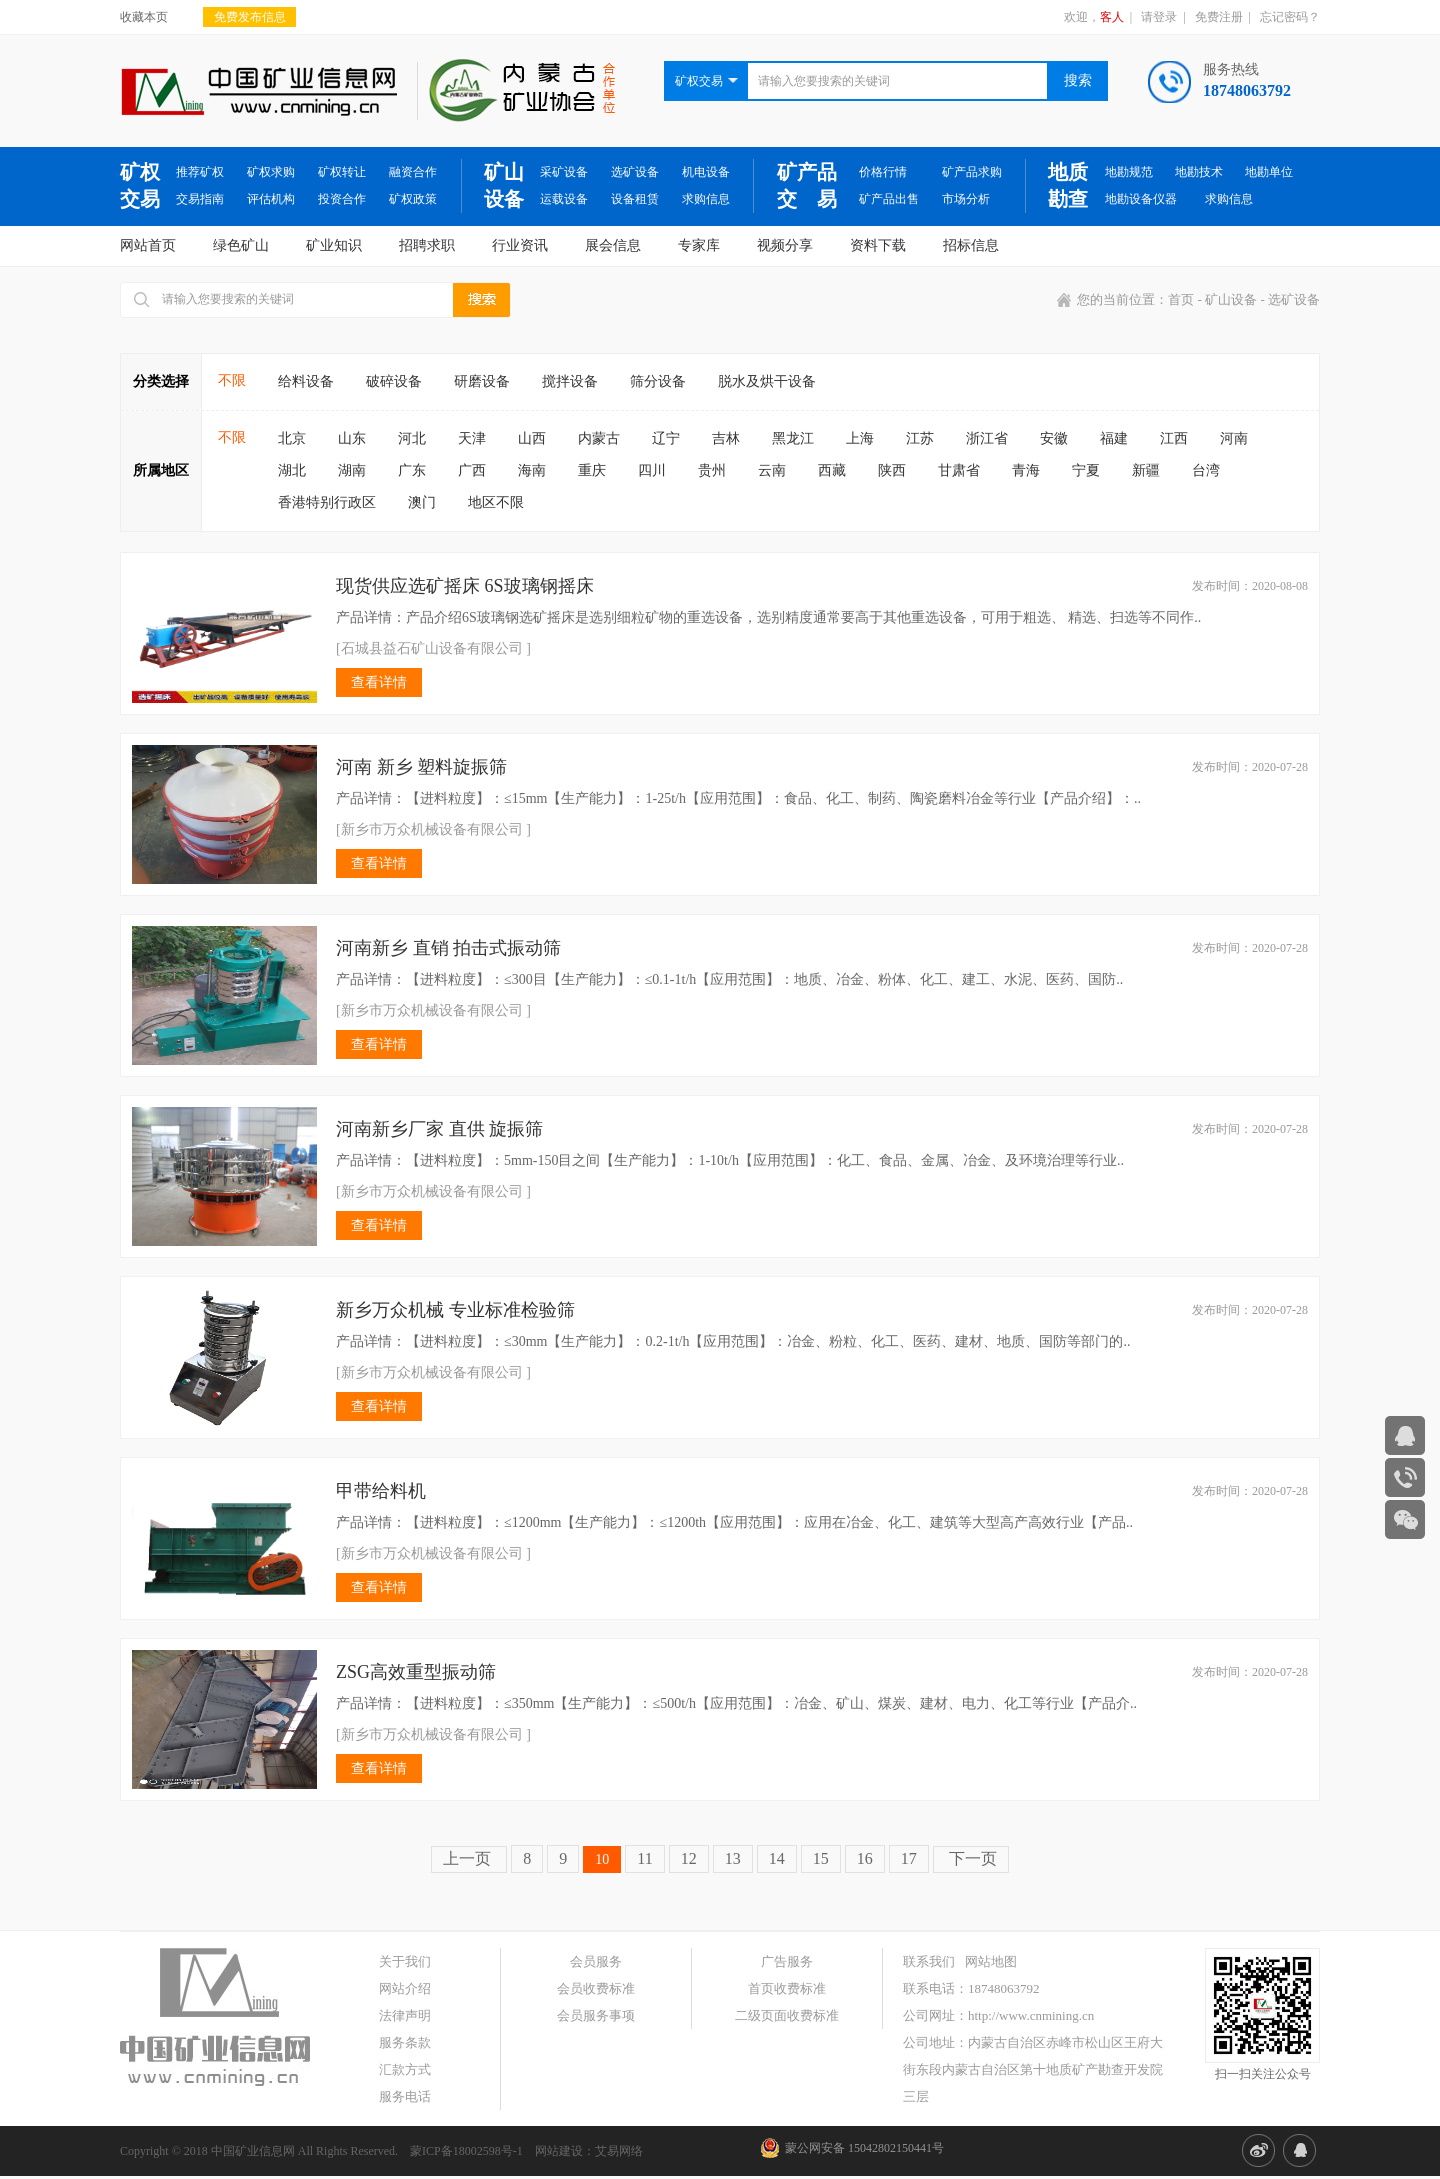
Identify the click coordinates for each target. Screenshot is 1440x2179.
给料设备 (306, 381)
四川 (652, 470)
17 (909, 1858)
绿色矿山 (241, 245)
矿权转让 (342, 172)
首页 (1181, 299)
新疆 (1146, 470)
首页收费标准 (787, 1988)
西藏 (832, 470)
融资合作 (413, 172)
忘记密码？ (1290, 17)
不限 (232, 380)
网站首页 (148, 245)
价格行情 (883, 172)
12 (689, 1858)
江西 (1174, 438)
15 (821, 1858)
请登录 (1159, 17)
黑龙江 (793, 438)
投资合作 (342, 199)
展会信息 (613, 245)
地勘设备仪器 (1141, 199)
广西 (472, 470)
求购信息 (706, 199)
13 (733, 1858)
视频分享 (785, 245)
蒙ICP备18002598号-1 (466, 2151)
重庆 (592, 470)
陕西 (892, 470)
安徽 (1054, 438)
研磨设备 (482, 381)
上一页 (469, 1858)
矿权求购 (271, 172)
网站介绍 (405, 1988)
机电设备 (706, 172)
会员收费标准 (596, 1988)
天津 (472, 438)
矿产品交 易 (807, 185)
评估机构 (271, 199)
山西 (532, 438)
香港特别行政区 (327, 502)
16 (865, 1858)
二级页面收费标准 (787, 2015)
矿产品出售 (889, 199)
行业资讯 (520, 245)
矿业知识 (334, 245)
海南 (532, 470)
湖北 (292, 470)
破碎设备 (394, 381)
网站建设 (559, 2151)
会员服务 (596, 1961)
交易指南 (200, 199)
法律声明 (405, 2015)
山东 (352, 438)
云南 (772, 470)
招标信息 (971, 245)
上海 (860, 438)
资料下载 (878, 245)
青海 (1026, 470)
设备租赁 (635, 199)
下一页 (971, 1858)
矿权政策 (413, 199)
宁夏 (1086, 470)
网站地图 (991, 1961)
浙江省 (987, 438)
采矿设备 (564, 172)
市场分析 (966, 199)
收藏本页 (144, 17)
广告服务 (787, 1961)
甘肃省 (959, 470)
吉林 (726, 438)
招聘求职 (427, 245)
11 (644, 1858)
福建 (1114, 438)
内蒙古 (599, 438)
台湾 (1206, 470)
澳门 (422, 502)
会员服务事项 (596, 2015)
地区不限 (496, 502)
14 (777, 1858)
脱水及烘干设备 (767, 381)
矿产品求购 (972, 172)
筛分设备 (658, 381)
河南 (1234, 438)
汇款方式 (405, 2069)
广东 (412, 470)
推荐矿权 (200, 172)
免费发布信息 (250, 17)
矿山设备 (504, 185)
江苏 (920, 438)
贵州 (712, 470)
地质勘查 (1068, 185)
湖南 (352, 470)
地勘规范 (1129, 172)
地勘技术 (1199, 172)
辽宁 (666, 438)
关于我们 (405, 1961)
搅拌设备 (570, 381)
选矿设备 (635, 172)
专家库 (699, 245)
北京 (292, 438)
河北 (412, 438)
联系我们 (929, 1961)
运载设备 (564, 199)
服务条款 (405, 2042)
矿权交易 (140, 185)
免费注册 (1219, 17)
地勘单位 (1269, 172)
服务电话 (405, 2096)
